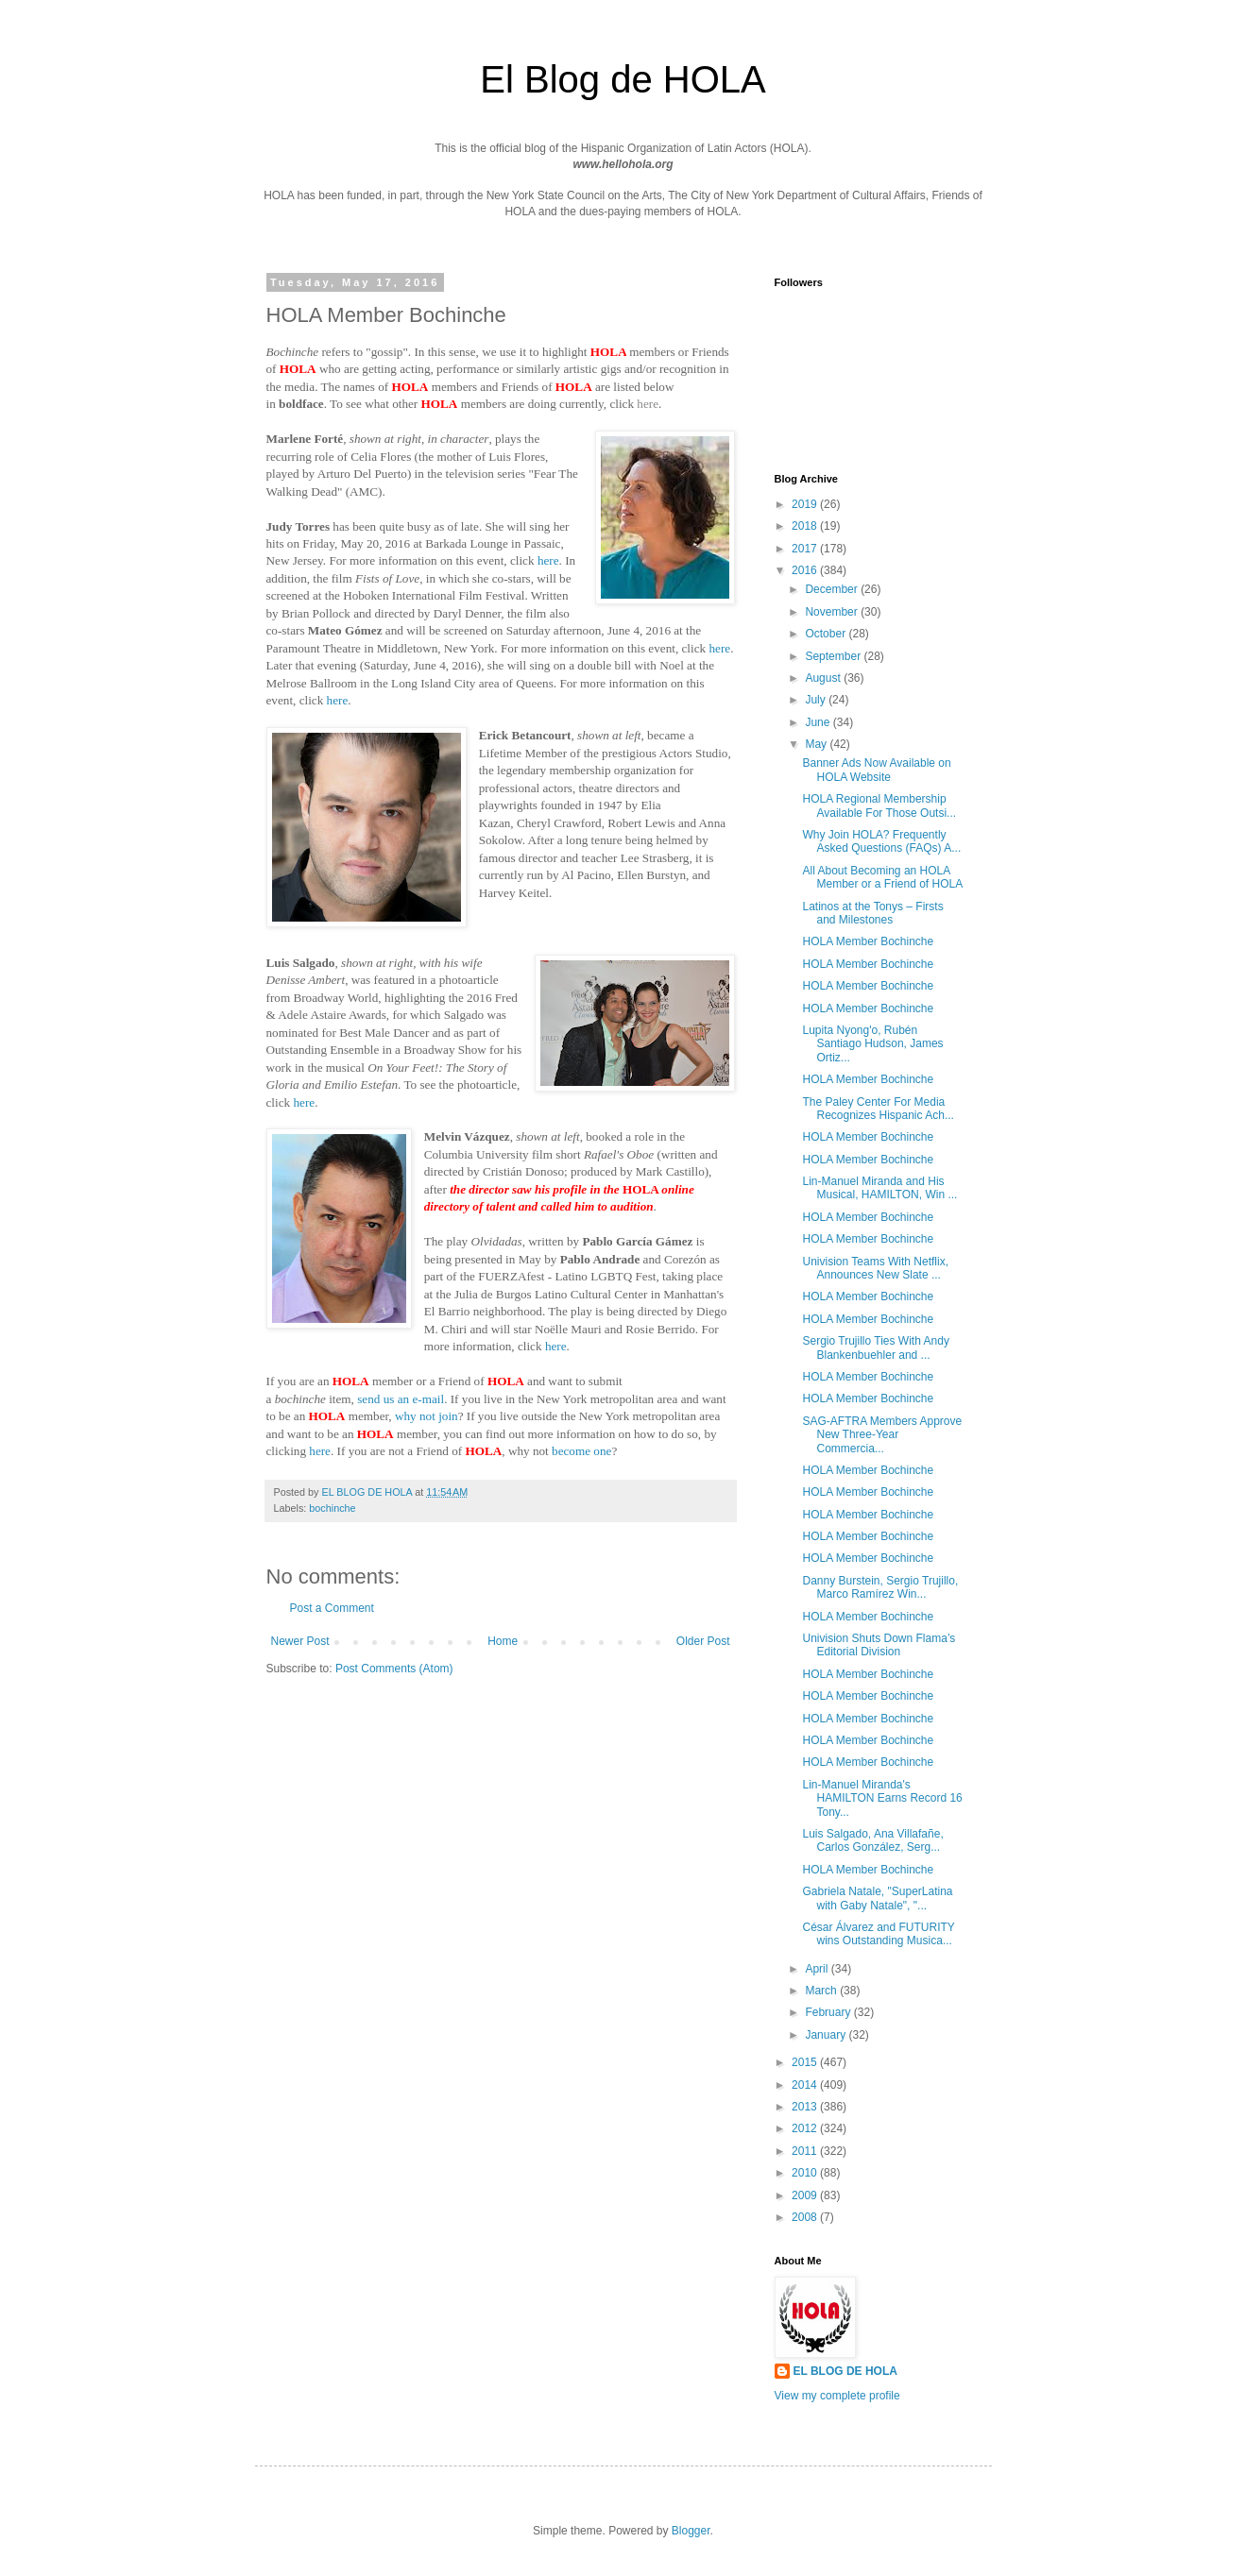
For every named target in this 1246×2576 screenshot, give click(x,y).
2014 (806, 2085)
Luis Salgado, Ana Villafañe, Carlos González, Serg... (872, 1840)
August (824, 678)
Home (502, 1641)
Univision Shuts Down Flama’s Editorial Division (878, 1645)
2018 (806, 526)
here (647, 404)
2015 (806, 2062)
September (834, 656)
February (829, 2012)
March (822, 1990)
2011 (806, 2151)
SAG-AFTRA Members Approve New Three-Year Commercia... (882, 1435)
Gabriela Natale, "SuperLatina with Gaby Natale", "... (877, 1898)
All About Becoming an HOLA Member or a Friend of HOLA (882, 877)
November (833, 612)
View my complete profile (837, 2395)
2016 (806, 570)
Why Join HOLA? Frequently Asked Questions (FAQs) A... (881, 841)
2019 (806, 504)
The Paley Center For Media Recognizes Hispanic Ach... (877, 1108)
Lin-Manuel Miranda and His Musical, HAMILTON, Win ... (879, 1188)
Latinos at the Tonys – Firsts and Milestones (872, 913)
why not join (426, 1416)
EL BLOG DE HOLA (845, 2371)
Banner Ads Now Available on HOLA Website (876, 769)
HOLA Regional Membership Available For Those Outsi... (879, 805)
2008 (806, 2217)
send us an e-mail (400, 1399)
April (817, 1968)
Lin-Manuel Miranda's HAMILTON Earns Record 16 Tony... (882, 1798)
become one (581, 1451)
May (817, 744)
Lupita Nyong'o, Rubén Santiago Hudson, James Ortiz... (872, 1044)
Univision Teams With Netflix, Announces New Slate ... (875, 1268)
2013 (806, 2106)
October (826, 633)
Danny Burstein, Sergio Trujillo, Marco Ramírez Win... (880, 1587)
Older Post (703, 1641)
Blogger (691, 2530)
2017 (806, 548)
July (816, 699)
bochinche (332, 1508)
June (818, 722)
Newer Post (300, 1641)
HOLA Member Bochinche (867, 941)
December (833, 589)
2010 (806, 2172)
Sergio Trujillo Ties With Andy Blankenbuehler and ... (875, 1347)
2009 (806, 2195)
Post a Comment (332, 1608)
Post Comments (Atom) (394, 1668)
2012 (806, 2128)
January (826, 2035)
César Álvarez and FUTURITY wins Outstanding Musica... (878, 1934)
